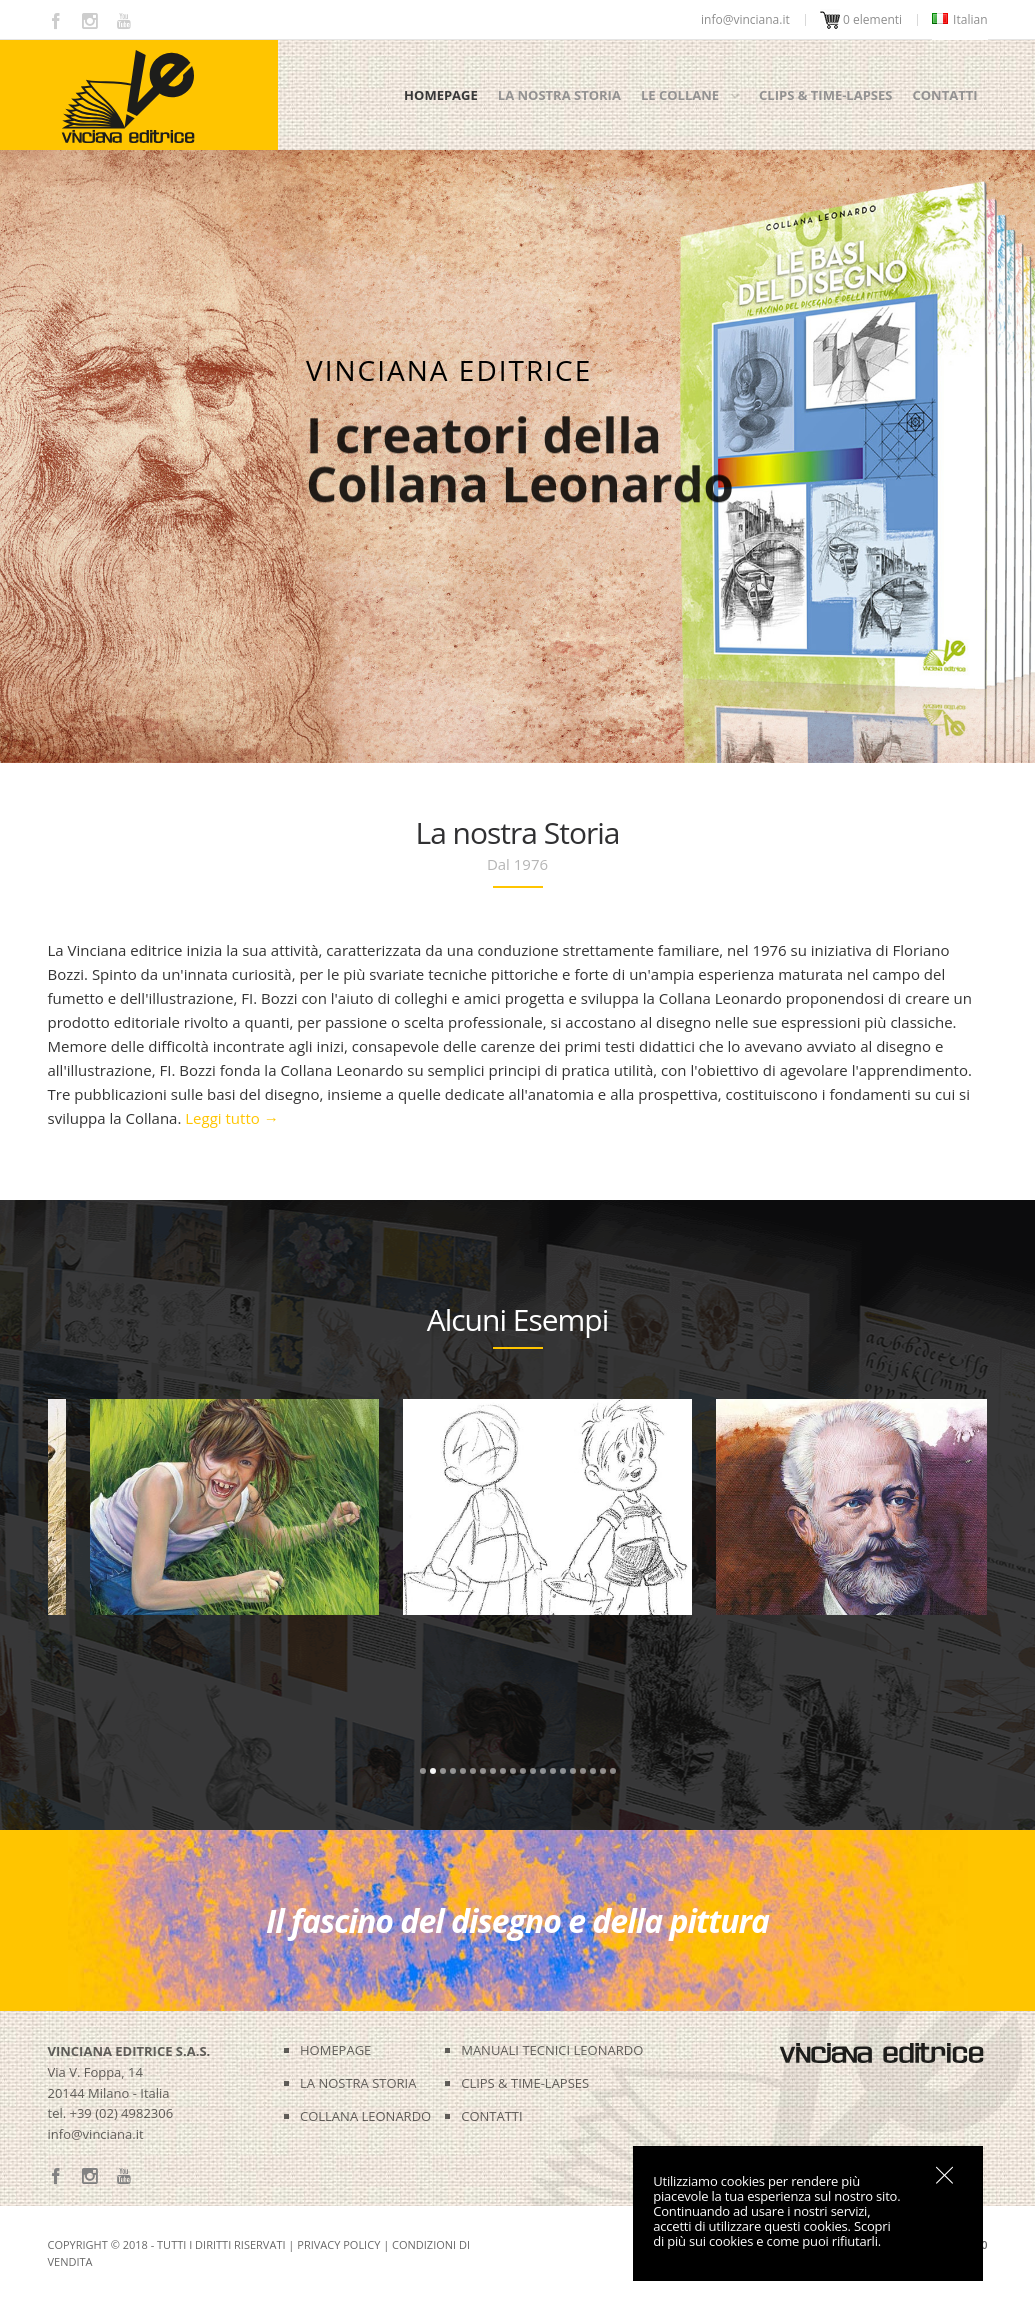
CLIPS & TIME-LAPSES (525, 2083)
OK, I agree (944, 2175)
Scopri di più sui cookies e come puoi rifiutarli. (771, 2233)
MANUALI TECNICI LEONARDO (552, 2050)
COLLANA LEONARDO (365, 2116)
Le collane (680, 95)
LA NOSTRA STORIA (358, 2083)
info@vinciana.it (96, 2134)
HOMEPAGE (335, 2050)
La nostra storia (559, 95)
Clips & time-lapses (825, 95)
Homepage (441, 95)
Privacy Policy (338, 2244)
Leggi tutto (231, 1118)
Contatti (944, 95)
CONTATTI (491, 2116)
